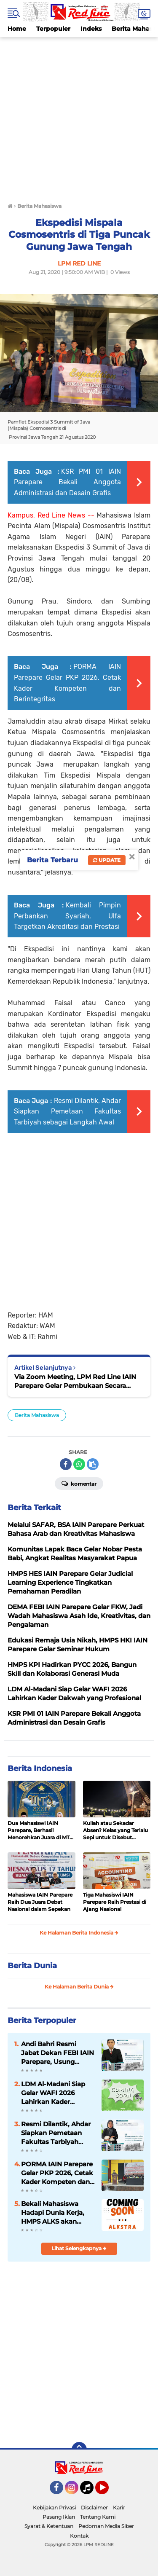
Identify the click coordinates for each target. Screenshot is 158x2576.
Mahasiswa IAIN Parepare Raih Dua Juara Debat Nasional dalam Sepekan (40, 1902)
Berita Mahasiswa (37, 1415)
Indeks (91, 28)
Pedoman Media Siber (106, 2526)
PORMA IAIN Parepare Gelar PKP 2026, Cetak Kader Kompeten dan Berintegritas (57, 2173)
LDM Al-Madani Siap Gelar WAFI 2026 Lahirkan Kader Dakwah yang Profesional (53, 2093)
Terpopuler (53, 28)
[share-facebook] (66, 1464)
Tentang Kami (97, 2517)
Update (107, 860)
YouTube (108, 2491)
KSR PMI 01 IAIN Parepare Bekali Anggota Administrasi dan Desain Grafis (67, 482)
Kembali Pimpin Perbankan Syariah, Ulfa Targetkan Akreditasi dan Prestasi (67, 916)
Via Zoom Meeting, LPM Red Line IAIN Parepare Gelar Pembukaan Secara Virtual (75, 1381)
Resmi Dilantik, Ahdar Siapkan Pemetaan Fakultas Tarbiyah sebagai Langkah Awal (67, 1111)
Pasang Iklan (59, 2517)
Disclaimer (94, 2507)
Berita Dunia (32, 1965)
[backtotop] (79, 2449)
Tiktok (89, 2491)
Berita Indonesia (40, 1768)
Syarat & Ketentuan (48, 2526)
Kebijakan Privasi (54, 2507)
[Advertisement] (79, 116)
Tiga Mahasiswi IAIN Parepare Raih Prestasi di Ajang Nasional (114, 1902)
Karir (119, 2507)
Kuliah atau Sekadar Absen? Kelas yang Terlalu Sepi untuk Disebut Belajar (115, 1830)
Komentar (79, 1483)
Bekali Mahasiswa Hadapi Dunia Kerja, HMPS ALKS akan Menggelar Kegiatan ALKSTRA (53, 2213)
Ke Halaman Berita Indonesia (79, 1932)
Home (17, 28)
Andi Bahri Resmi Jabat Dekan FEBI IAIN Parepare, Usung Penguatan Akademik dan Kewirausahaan (57, 2053)
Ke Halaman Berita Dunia (79, 1986)
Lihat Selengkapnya (79, 2248)
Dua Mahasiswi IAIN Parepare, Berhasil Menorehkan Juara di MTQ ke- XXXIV (41, 1830)
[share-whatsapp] (79, 1464)
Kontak (79, 2536)
